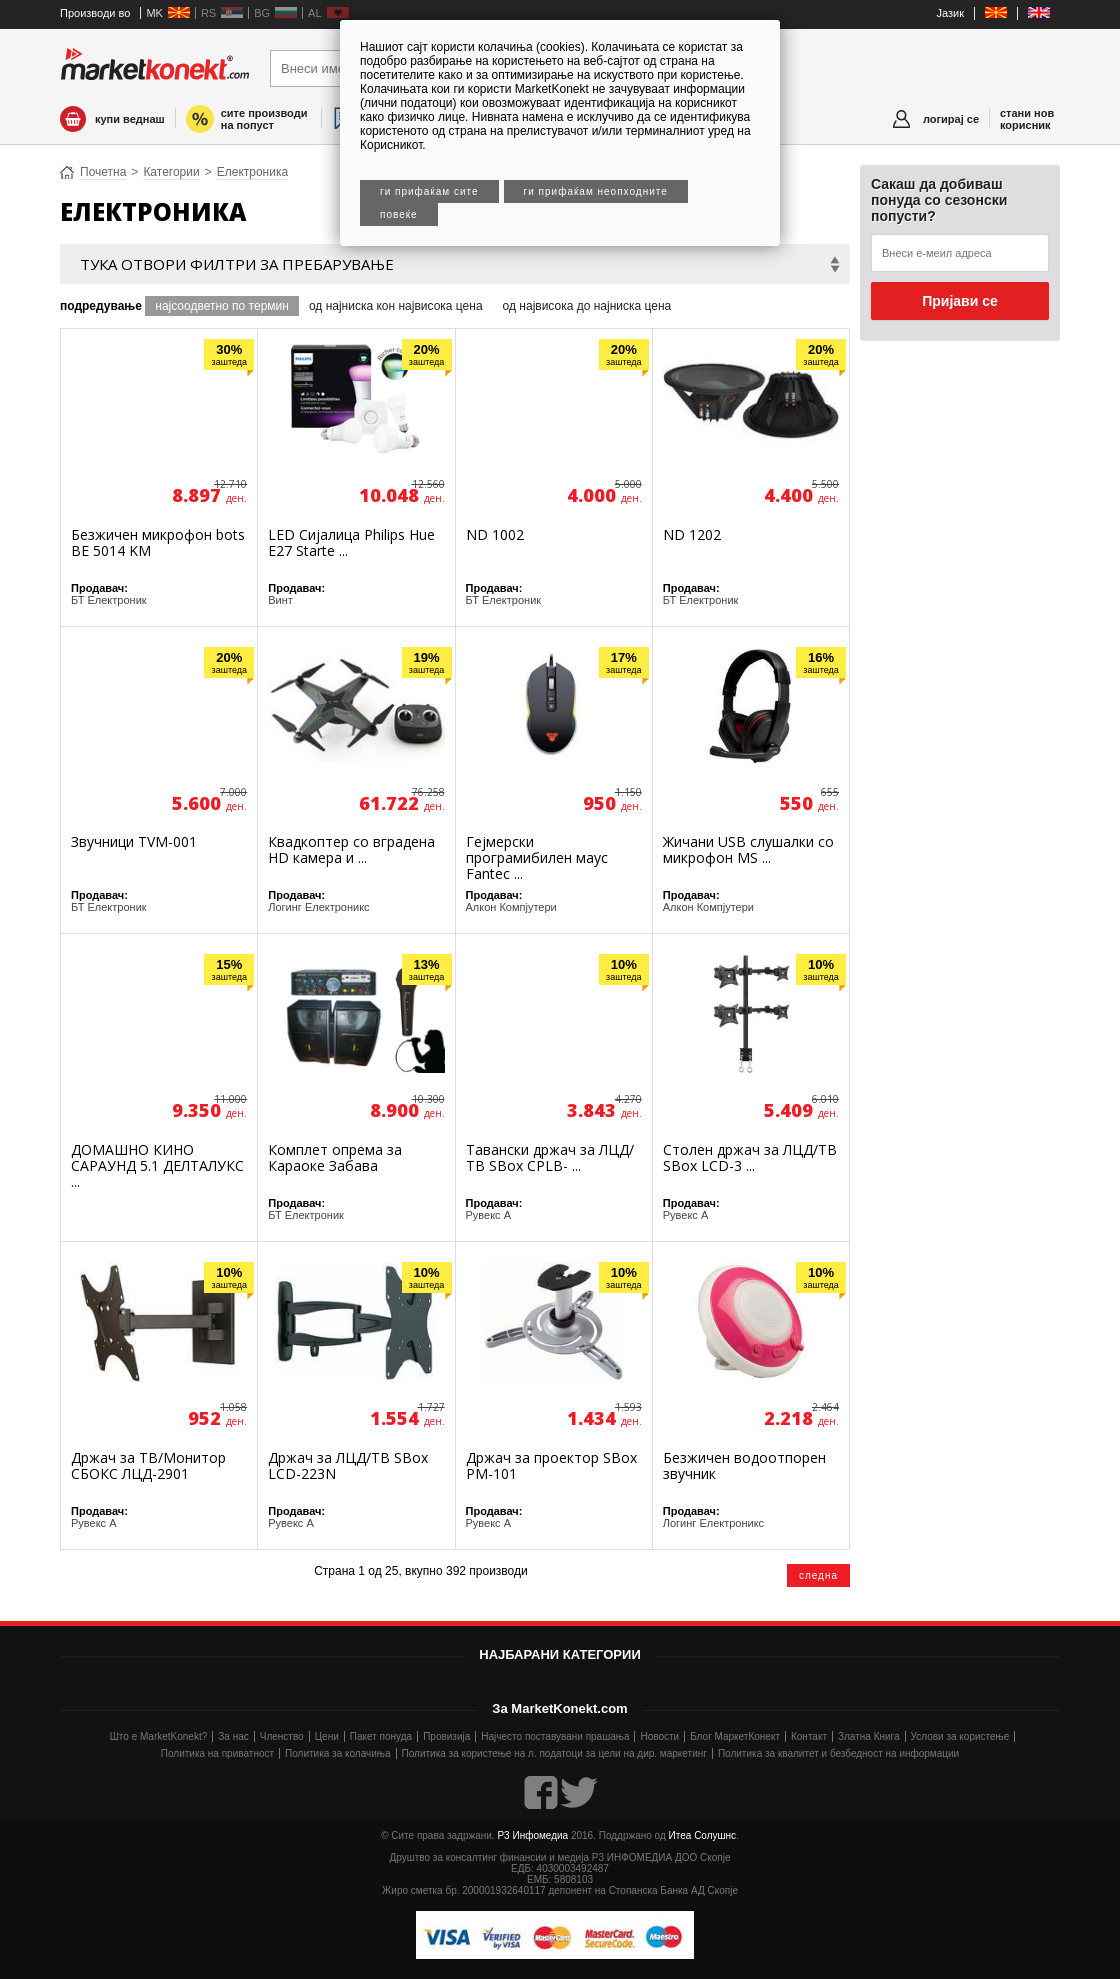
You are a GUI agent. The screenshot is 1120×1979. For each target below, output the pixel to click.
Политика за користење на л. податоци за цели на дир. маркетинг (554, 1753)
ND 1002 (495, 534)
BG (262, 13)
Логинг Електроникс (318, 907)
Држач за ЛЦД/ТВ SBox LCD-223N (348, 1465)
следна (818, 1575)
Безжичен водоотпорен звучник (744, 1465)
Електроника (252, 172)
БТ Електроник (109, 600)
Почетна (103, 172)
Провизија (446, 1736)
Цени (327, 1736)
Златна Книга (869, 1736)
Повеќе (399, 214)
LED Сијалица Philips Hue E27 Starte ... (351, 542)
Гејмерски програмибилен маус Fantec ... (537, 857)
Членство (282, 1736)
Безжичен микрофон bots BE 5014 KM (158, 542)
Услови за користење (960, 1736)
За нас (233, 1736)
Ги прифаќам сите (429, 191)
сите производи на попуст (264, 119)
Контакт (809, 1736)
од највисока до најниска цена (587, 306)
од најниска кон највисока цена (396, 306)
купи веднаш (130, 119)
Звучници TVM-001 (134, 841)
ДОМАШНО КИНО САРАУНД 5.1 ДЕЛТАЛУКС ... (157, 1165)
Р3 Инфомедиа (532, 1835)
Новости (659, 1736)
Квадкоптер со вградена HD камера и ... (351, 849)
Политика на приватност (217, 1753)
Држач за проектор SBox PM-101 (551, 1465)
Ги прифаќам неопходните (596, 191)
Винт (280, 600)
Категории (171, 172)
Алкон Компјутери (511, 907)
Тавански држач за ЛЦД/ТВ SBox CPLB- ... (550, 1157)
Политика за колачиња (337, 1753)
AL (314, 13)
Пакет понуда (381, 1736)
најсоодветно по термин (222, 306)
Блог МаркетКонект (735, 1736)
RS (208, 13)
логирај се (951, 119)
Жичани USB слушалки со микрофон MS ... (748, 849)
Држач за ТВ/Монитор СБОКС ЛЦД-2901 (148, 1465)
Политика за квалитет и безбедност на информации (838, 1753)
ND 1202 (692, 534)
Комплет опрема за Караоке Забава (335, 1157)
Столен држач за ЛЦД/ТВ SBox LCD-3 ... (750, 1157)
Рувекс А (489, 1215)
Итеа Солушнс (703, 1835)
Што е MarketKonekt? (159, 1736)
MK (154, 13)
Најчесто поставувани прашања (555, 1736)
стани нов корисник (1027, 119)
